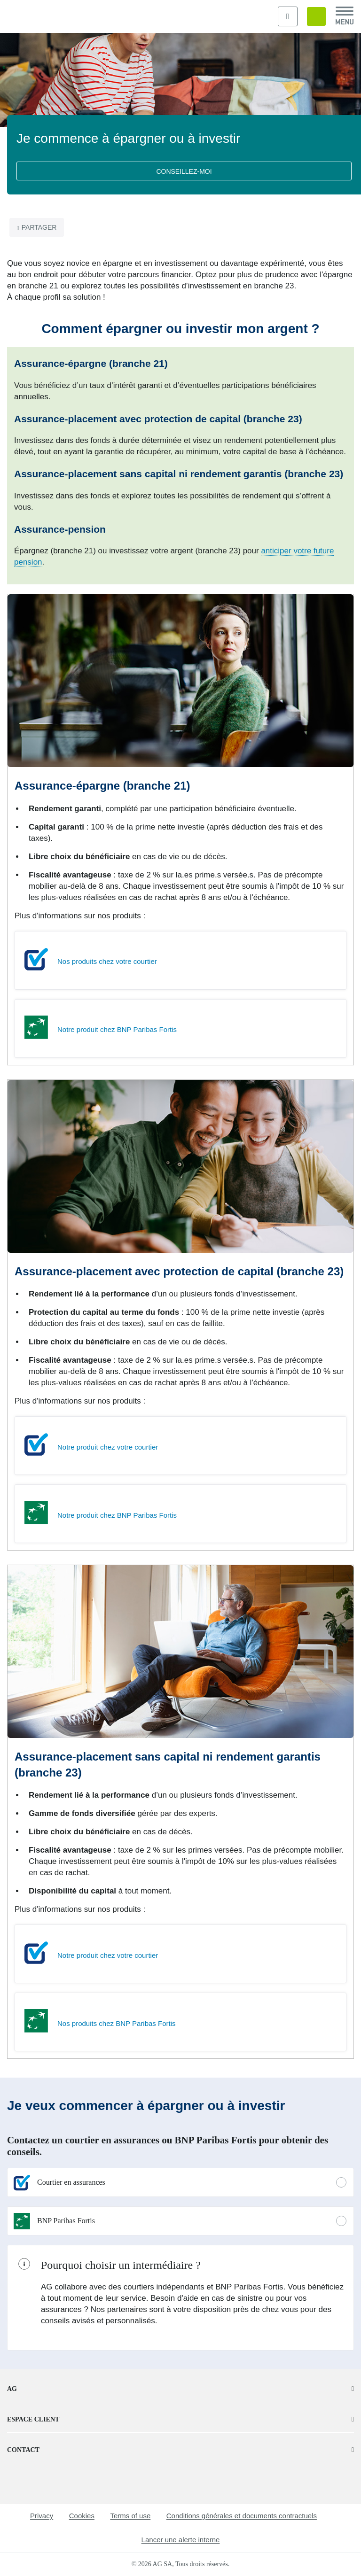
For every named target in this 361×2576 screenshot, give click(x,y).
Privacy (41, 2516)
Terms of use (130, 2516)
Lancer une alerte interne (180, 2540)
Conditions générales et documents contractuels (241, 2516)
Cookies (81, 2516)
